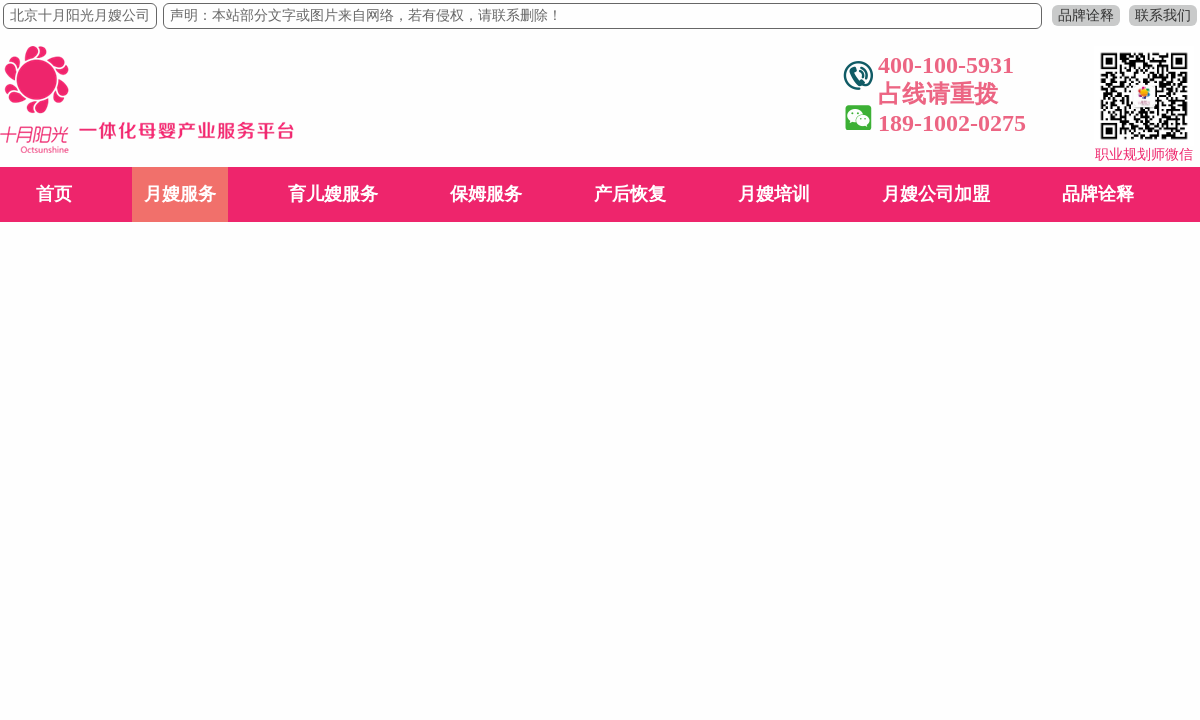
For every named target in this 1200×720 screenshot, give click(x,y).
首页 (54, 194)
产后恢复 (630, 194)
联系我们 (1163, 15)
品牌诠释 (1086, 15)
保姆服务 (486, 194)
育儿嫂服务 (333, 194)
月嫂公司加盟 (936, 194)
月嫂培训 (774, 194)
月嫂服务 (180, 194)
